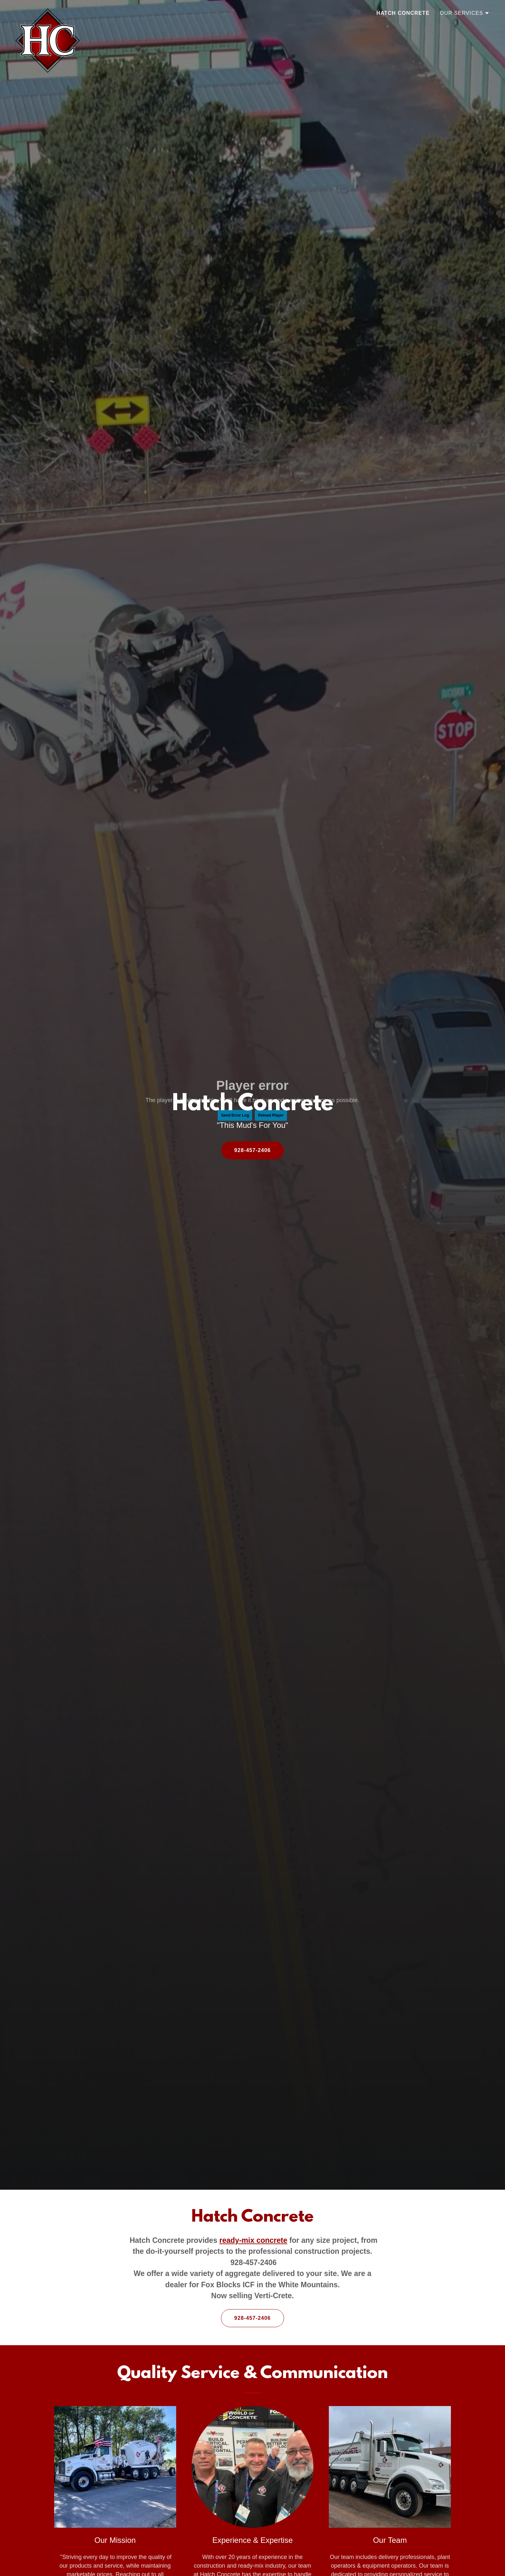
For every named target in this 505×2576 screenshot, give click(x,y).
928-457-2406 (252, 1150)
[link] (47, 11)
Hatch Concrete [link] (403, 13)
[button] (465, 13)
